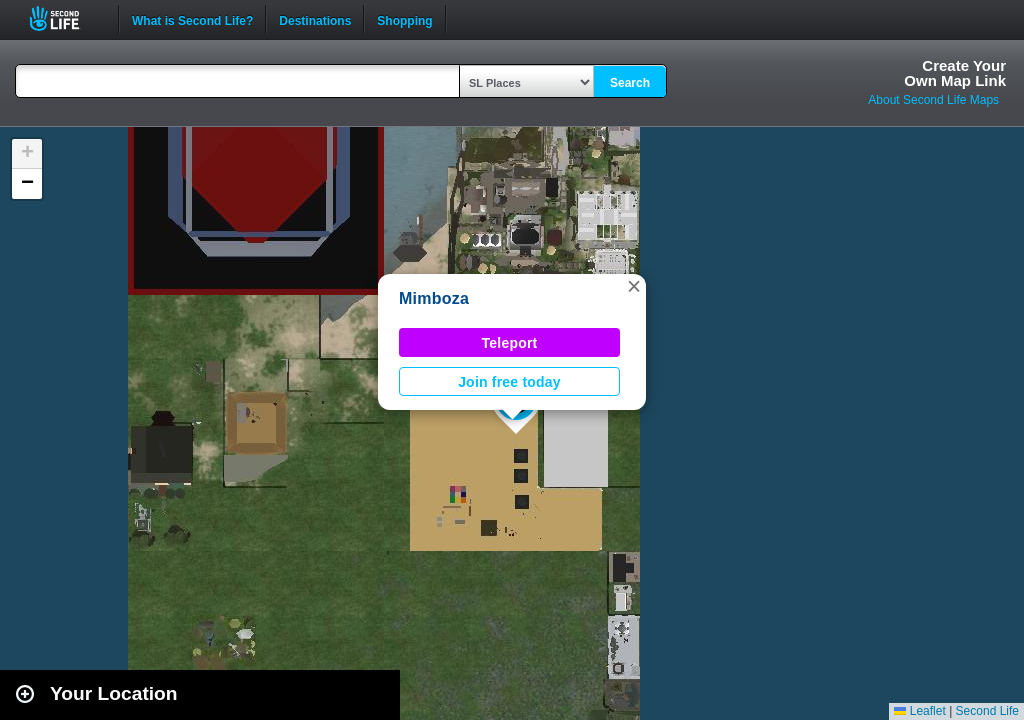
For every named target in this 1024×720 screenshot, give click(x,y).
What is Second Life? (192, 19)
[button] (634, 286)
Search (630, 83)
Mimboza (434, 298)
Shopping (404, 19)
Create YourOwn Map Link (955, 73)
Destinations (315, 19)
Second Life (65, 18)
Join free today (509, 382)
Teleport (510, 343)
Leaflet (919, 711)
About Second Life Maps (933, 100)
